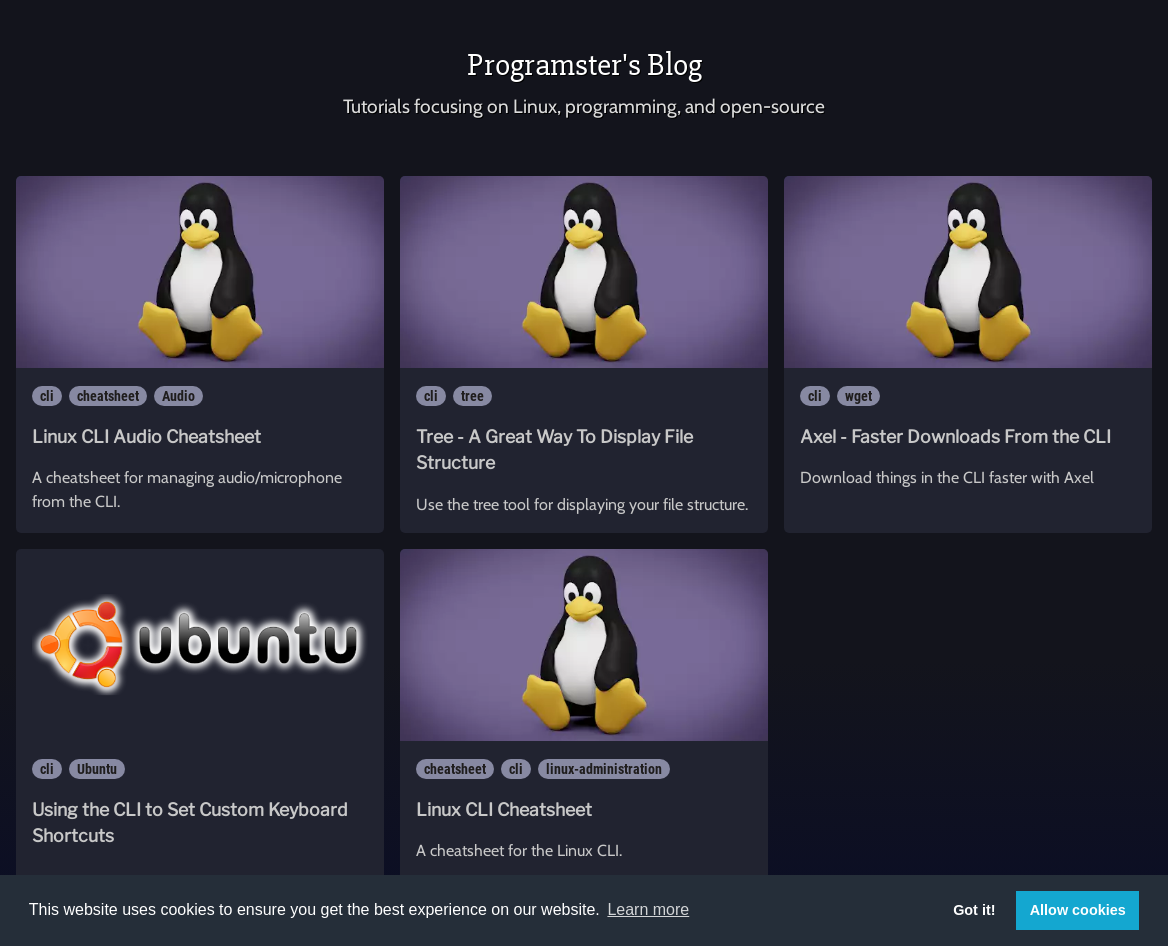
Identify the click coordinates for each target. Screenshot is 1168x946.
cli (47, 396)
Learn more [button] (648, 909)
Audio (178, 396)
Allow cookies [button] (1078, 910)
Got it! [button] (974, 910)
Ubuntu (97, 769)
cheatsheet (108, 396)
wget (858, 396)
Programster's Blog (584, 64)
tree (472, 396)
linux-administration (604, 769)
